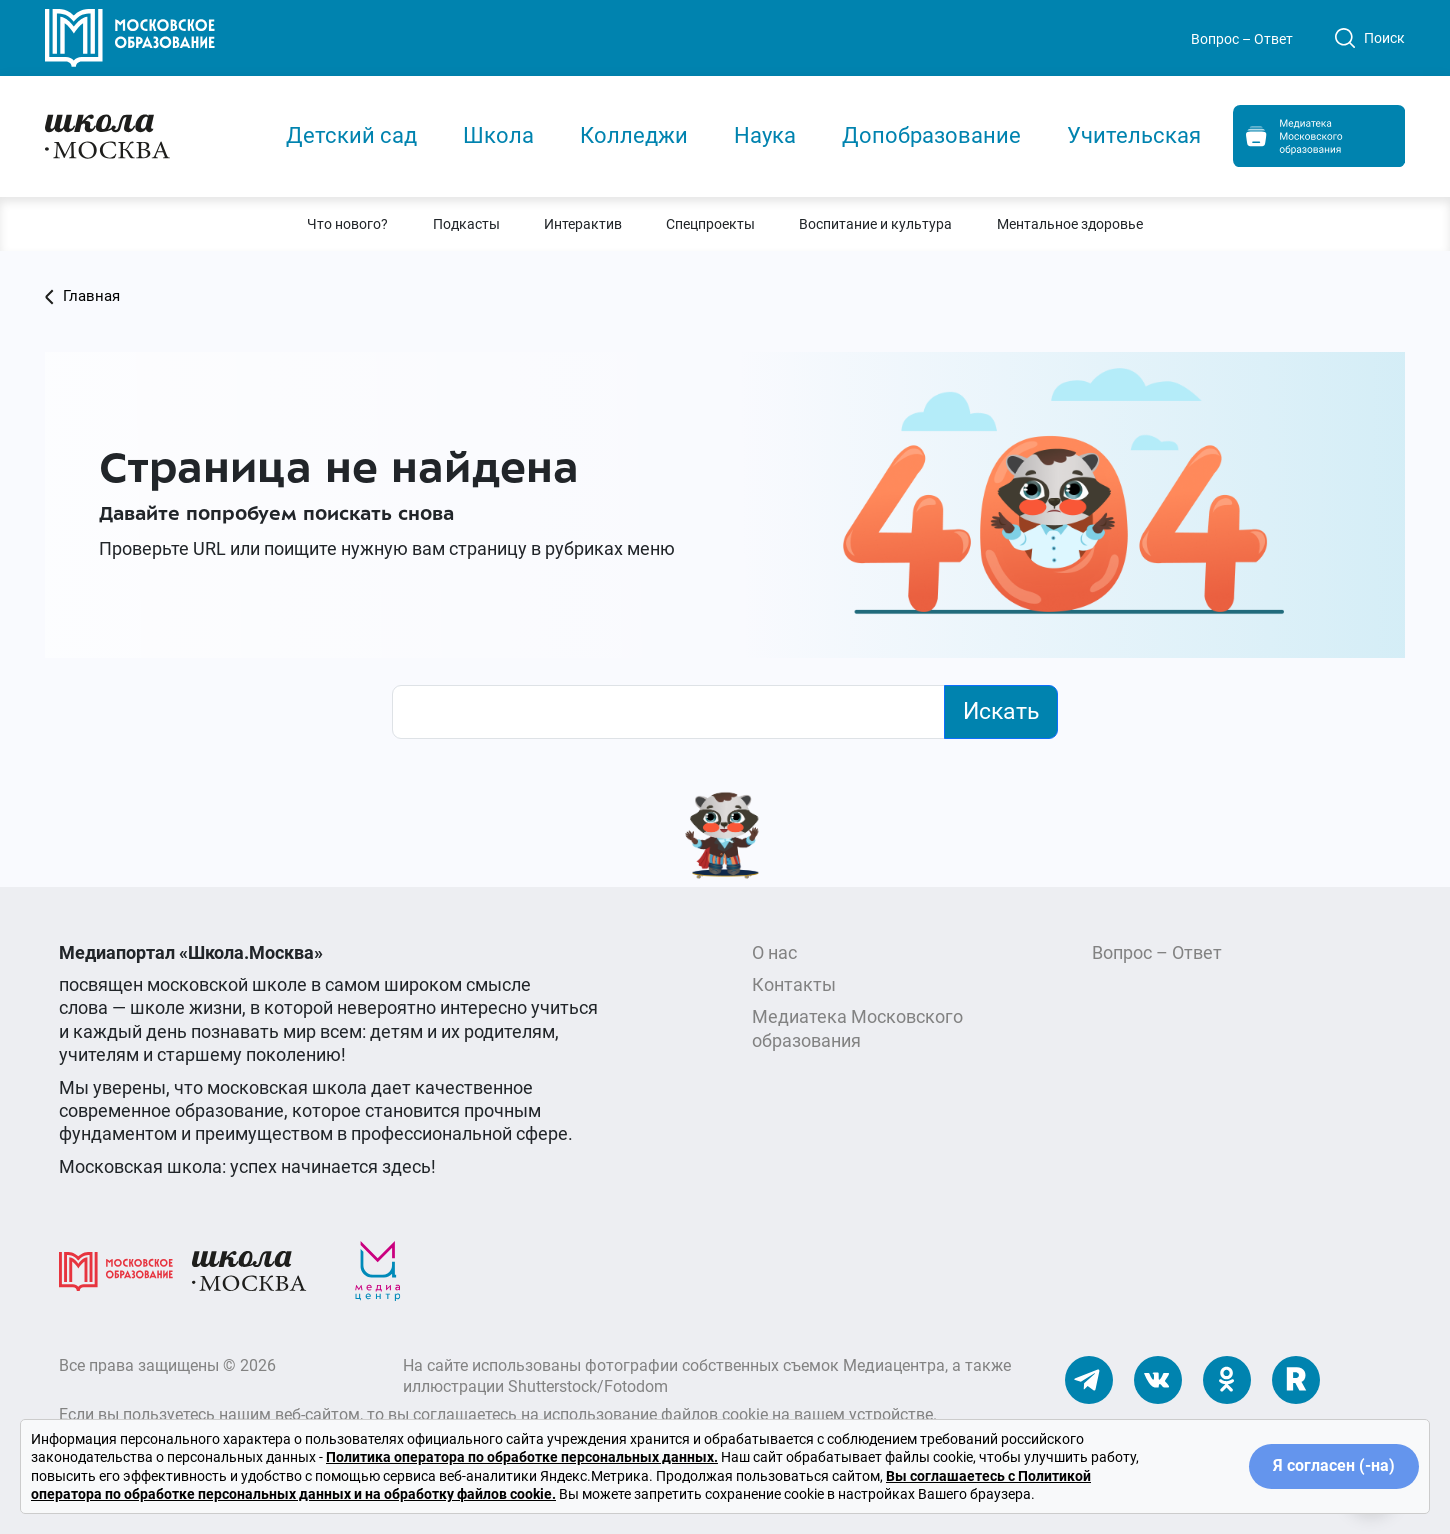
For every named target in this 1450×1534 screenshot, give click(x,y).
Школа (498, 135)
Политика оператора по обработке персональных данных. (522, 1457)
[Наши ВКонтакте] (1158, 1378)
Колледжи (634, 135)
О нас (774, 952)
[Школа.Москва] (249, 1269)
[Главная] (147, 134)
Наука (765, 135)
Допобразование (931, 135)
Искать (1001, 711)
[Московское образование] (116, 1269)
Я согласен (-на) (1334, 1465)
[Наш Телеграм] (1089, 1378)
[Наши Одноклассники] (1227, 1378)
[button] (347, 224)
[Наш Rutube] (1296, 1378)
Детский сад (351, 135)
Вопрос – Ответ (1242, 39)
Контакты (794, 984)
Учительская (1134, 135)
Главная (82, 296)
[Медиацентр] (378, 1269)
